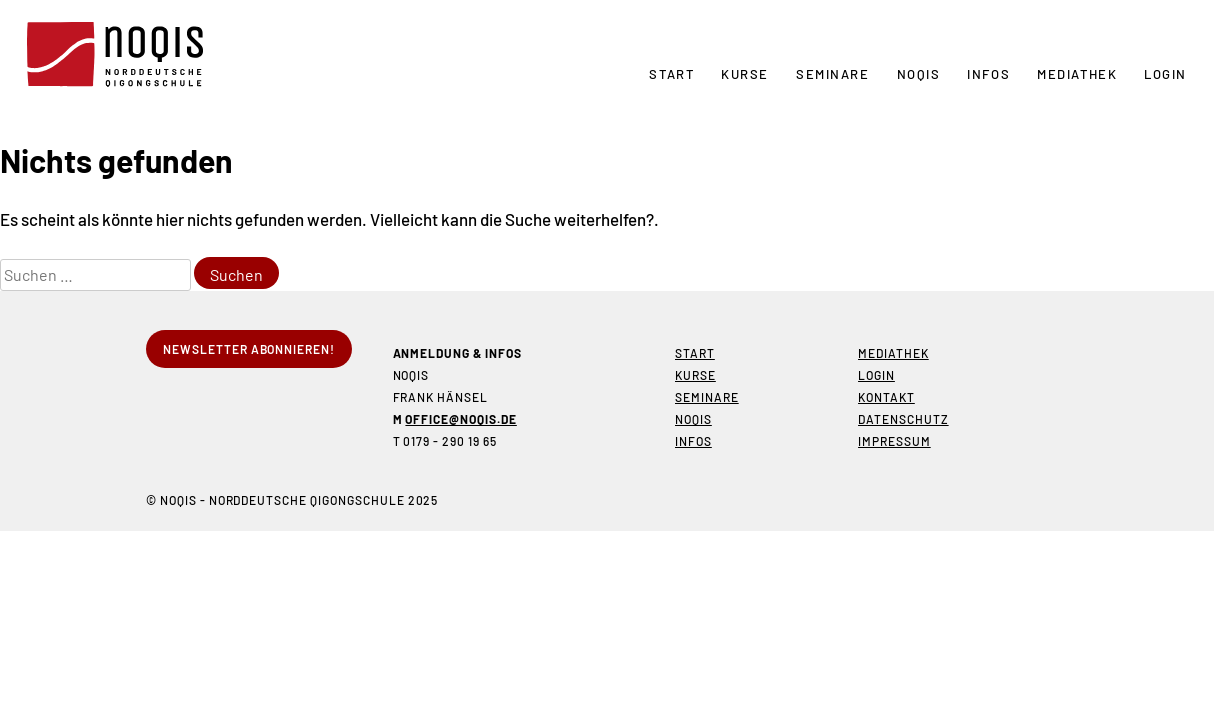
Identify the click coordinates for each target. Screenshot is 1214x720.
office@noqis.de (460, 419)
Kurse (745, 74)
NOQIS (919, 74)
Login (1165, 74)
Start (671, 74)
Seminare (832, 74)
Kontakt (886, 397)
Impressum (894, 441)
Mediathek (1077, 74)
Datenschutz (903, 419)
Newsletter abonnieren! (249, 349)
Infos (988, 74)
